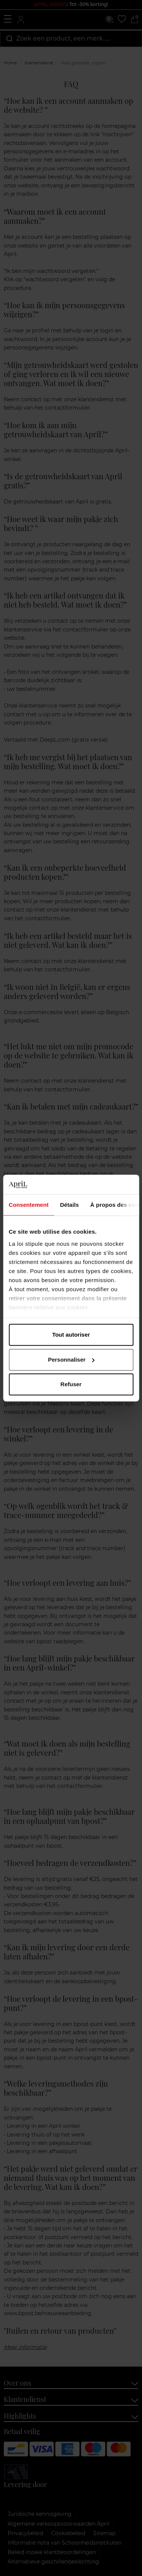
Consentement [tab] (28, 1205)
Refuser (71, 1384)
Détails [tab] (69, 1205)
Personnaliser (71, 1359)
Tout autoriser (71, 1334)
